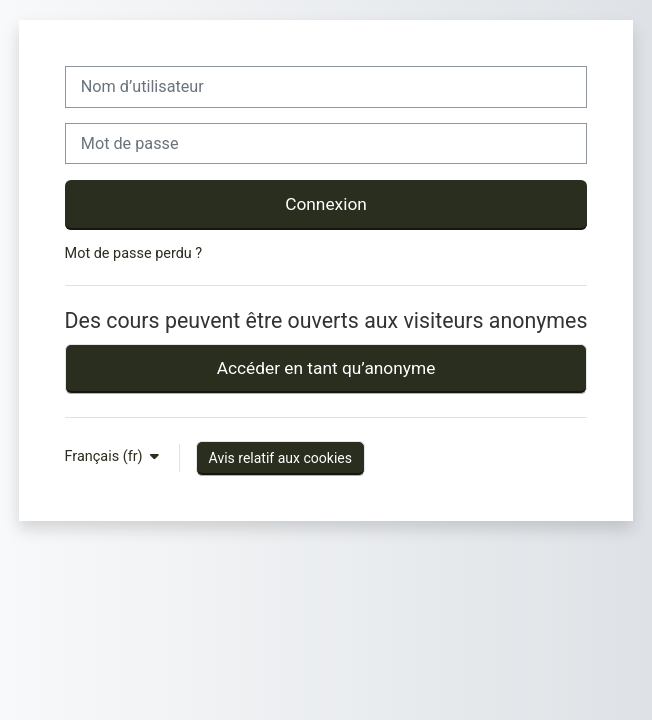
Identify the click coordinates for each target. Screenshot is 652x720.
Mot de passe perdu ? (134, 253)
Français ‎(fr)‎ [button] (106, 456)
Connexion (326, 204)
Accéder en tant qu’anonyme (326, 368)
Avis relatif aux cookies (280, 458)
